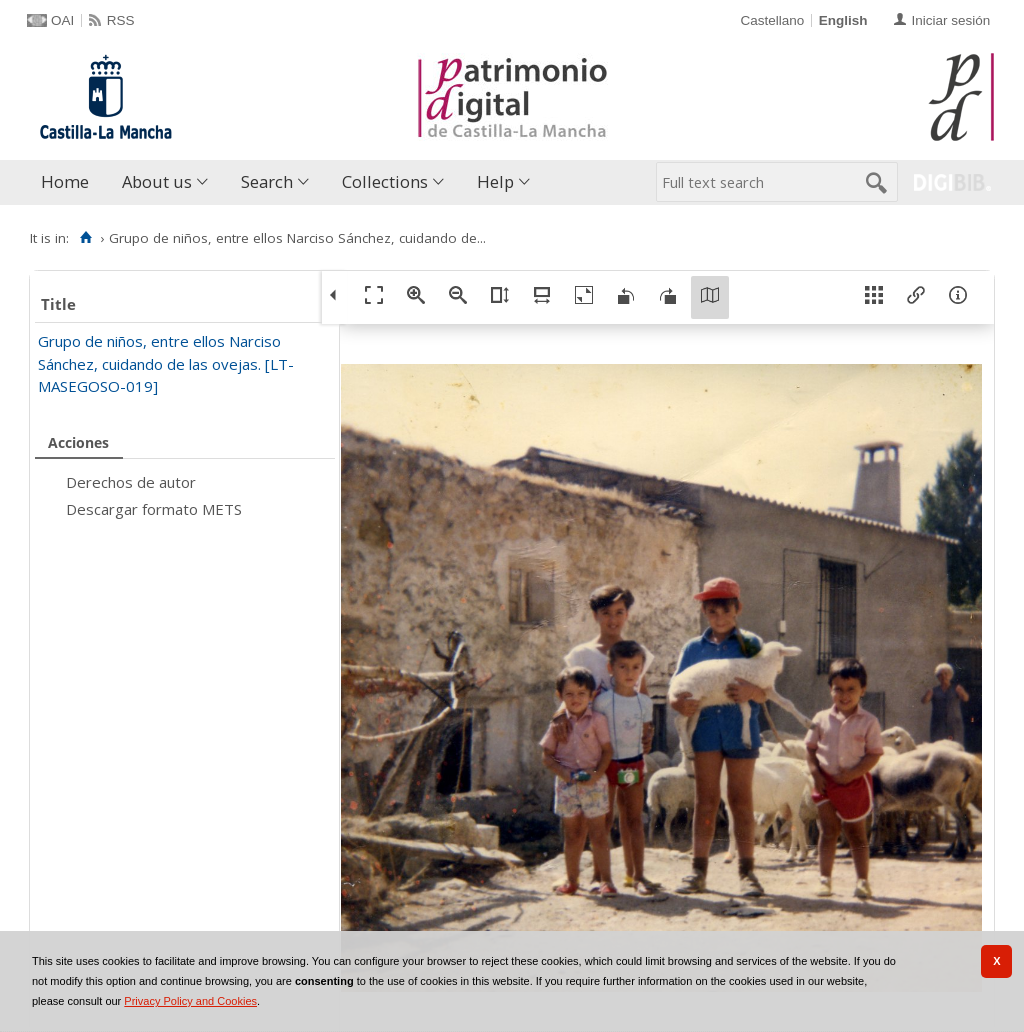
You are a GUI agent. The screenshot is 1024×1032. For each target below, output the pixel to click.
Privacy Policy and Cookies (190, 1001)
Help (495, 181)
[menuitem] (69, 182)
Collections (385, 181)
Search (267, 181)
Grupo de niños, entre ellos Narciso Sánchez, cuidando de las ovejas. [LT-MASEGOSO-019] (166, 363)
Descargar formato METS (154, 509)
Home (65, 181)
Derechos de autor (131, 482)
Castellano (772, 20)
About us (157, 181)
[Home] (85, 238)
